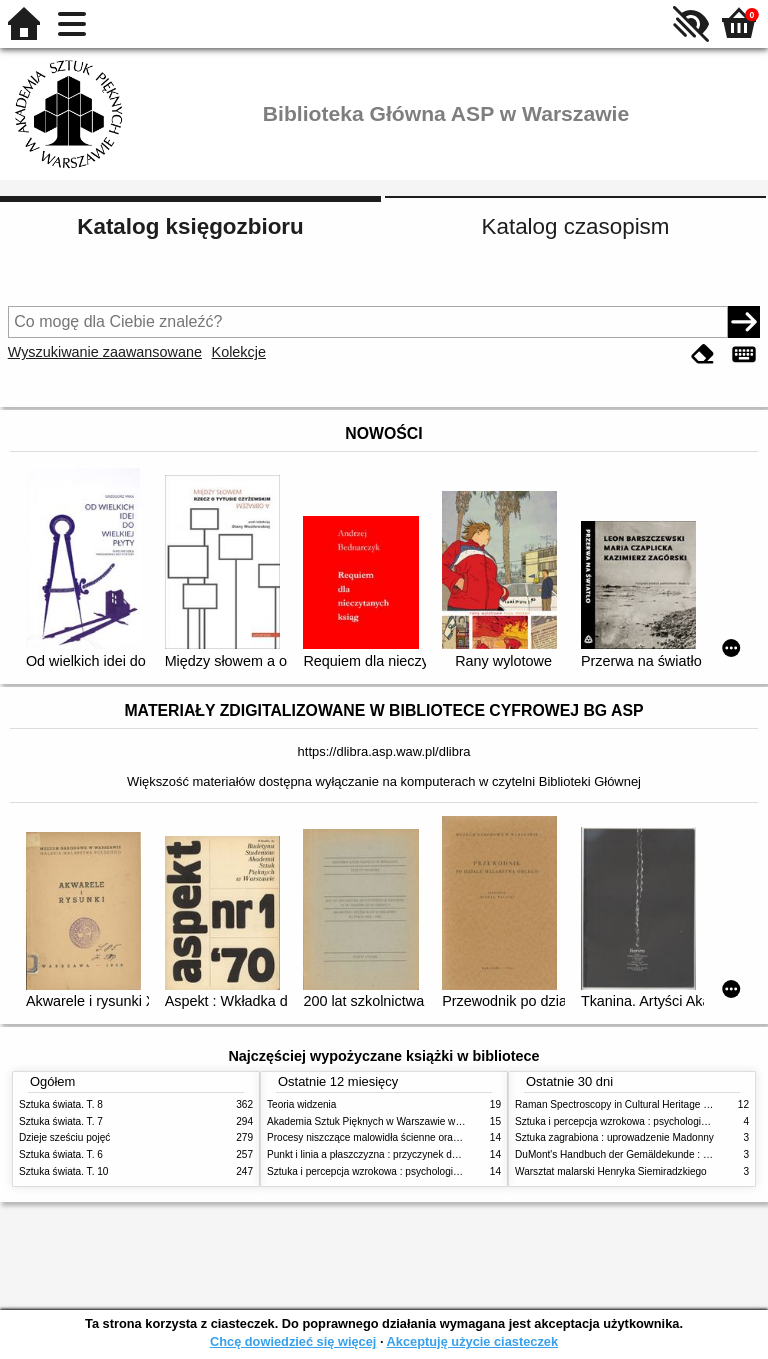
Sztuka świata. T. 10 (63, 1171)
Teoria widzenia (301, 1104)
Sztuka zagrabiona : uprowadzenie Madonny (614, 1137)
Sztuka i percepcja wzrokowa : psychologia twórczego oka (396, 1171)
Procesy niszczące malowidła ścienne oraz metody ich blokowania (415, 1137)
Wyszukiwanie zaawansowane (105, 352)
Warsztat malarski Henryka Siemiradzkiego (611, 1171)
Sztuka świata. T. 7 (61, 1121)
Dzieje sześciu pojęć (64, 1137)
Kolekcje (239, 352)
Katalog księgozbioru (190, 226)
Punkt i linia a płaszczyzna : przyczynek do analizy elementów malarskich (430, 1154)
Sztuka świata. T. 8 (61, 1104)
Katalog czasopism (576, 226)
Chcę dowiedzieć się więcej (293, 1341)
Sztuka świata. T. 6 (61, 1154)
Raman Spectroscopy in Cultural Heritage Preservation (637, 1104)
